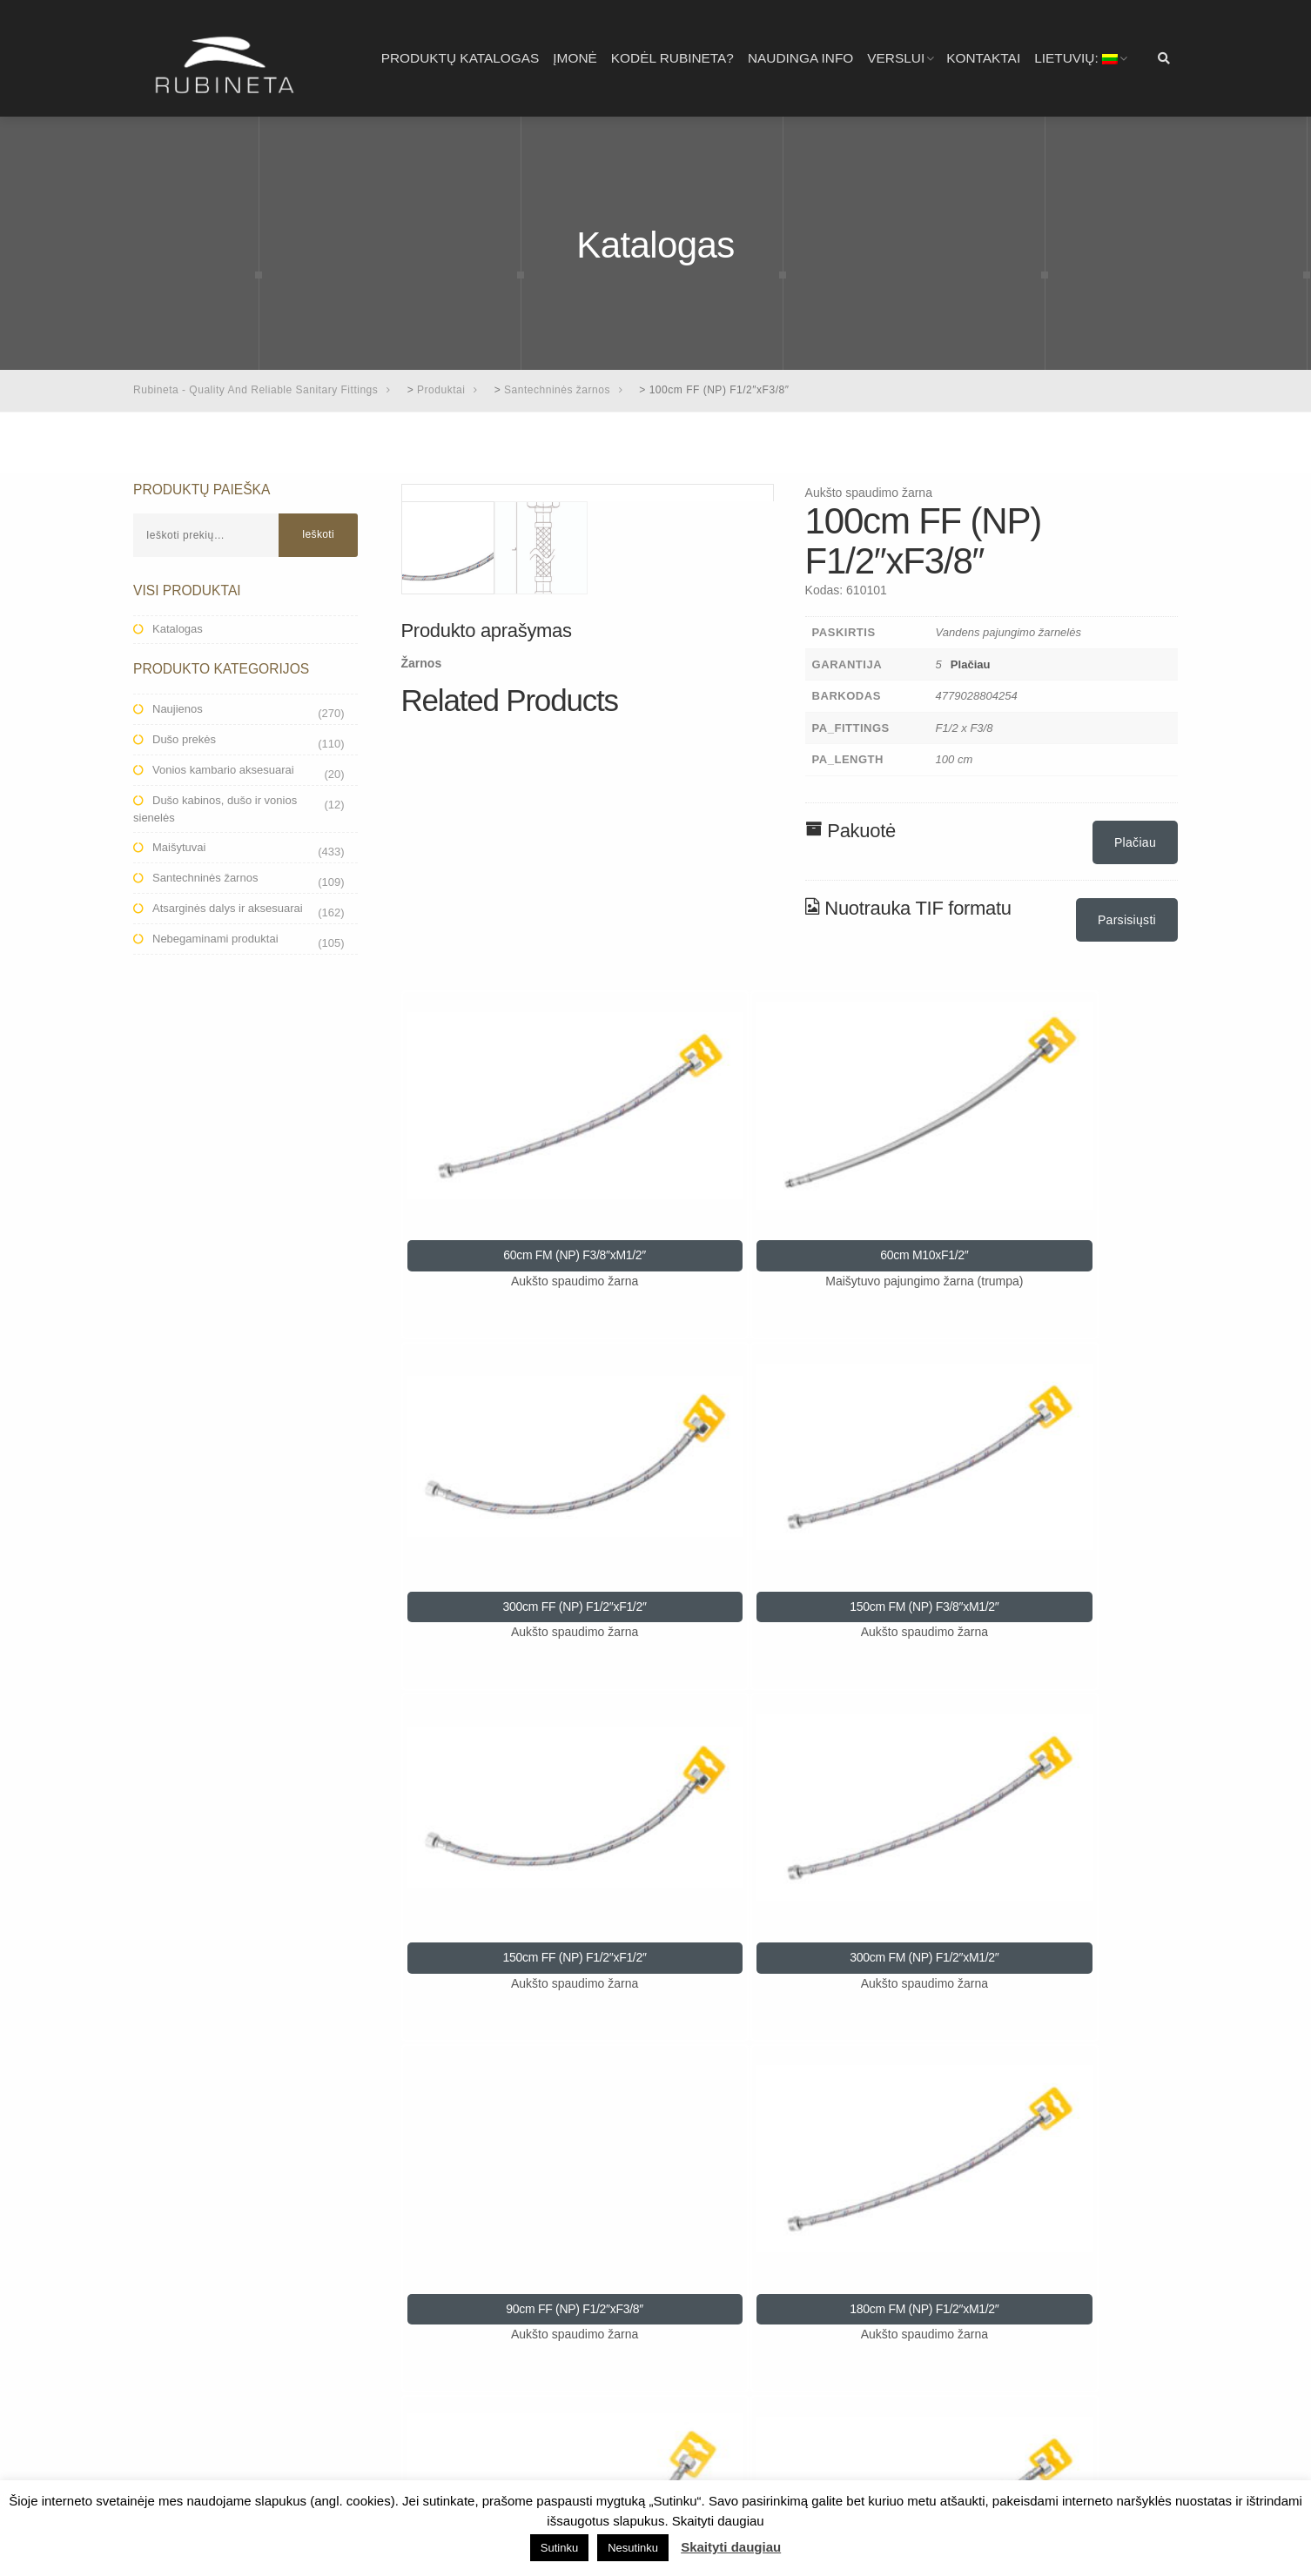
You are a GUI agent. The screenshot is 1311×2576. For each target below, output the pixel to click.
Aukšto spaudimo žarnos (215, 2406)
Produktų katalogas (460, 57)
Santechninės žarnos (205, 877)
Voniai (169, 2332)
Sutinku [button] (559, 2547)
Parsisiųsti (1127, 920)
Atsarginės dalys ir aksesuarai (227, 908)
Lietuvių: (1076, 57)
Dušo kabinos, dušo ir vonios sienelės (215, 809)
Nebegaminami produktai (215, 938)
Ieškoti (318, 534)
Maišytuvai (178, 847)
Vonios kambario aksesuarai (223, 769)
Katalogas (177, 628)
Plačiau (971, 664)
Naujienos (177, 708)
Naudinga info (800, 57)
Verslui (895, 57)
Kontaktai (983, 57)
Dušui (167, 2357)
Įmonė (574, 57)
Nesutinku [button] (633, 2547)
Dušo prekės (184, 739)
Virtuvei (172, 2382)
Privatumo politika (466, 2332)
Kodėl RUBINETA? (672, 57)
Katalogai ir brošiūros (207, 2431)
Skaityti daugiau (731, 2546)
